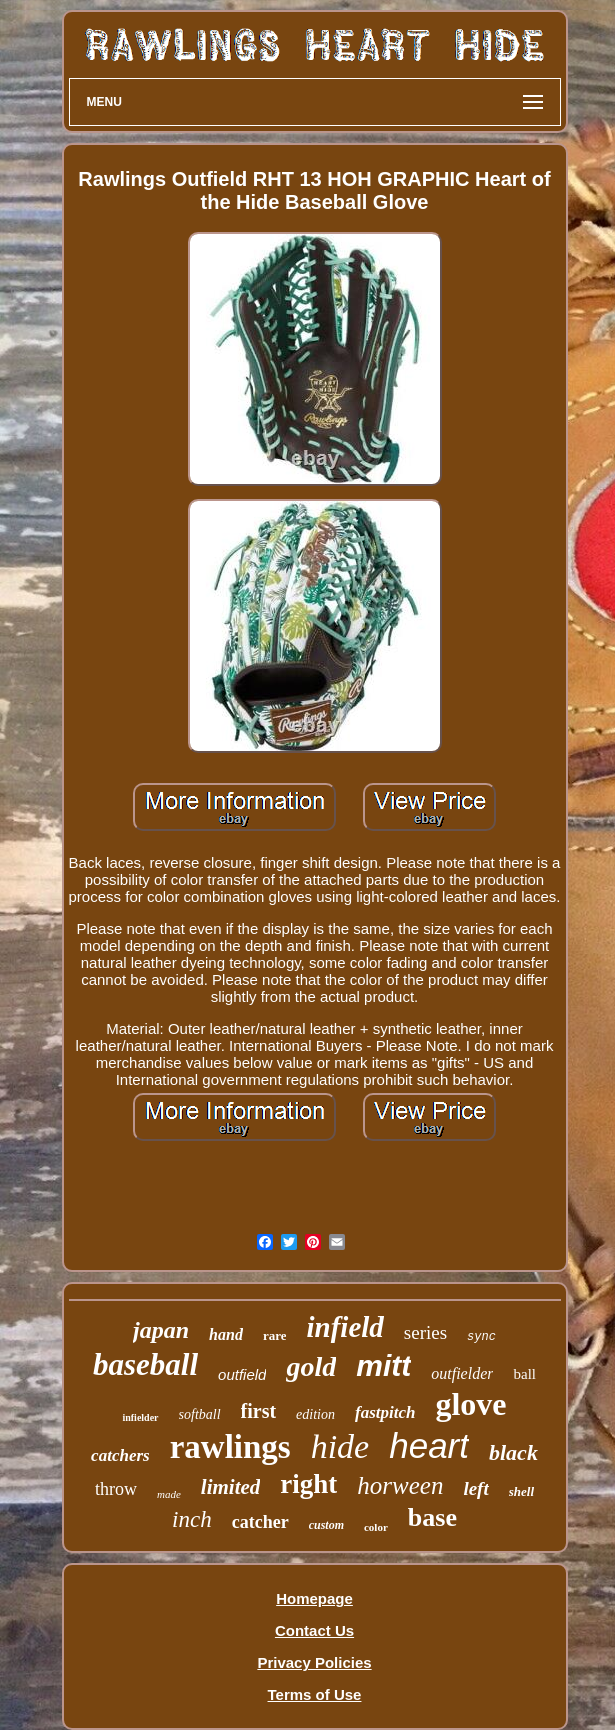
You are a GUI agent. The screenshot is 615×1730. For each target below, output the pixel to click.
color (376, 1527)
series (425, 1332)
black (513, 1452)
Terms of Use (315, 1694)
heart (429, 1445)
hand (226, 1334)
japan (161, 1330)
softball (200, 1414)
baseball (145, 1364)
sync (481, 1337)
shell (521, 1491)
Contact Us (314, 1630)
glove (470, 1404)
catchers (120, 1455)
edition (315, 1414)
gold (311, 1366)
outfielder (462, 1373)
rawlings (230, 1447)
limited (231, 1487)
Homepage (314, 1598)
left (475, 1488)
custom (326, 1525)
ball (524, 1374)
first (259, 1411)
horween (400, 1485)
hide (340, 1446)
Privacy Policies (314, 1662)
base (432, 1517)
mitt (383, 1365)
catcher (260, 1522)
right (308, 1484)
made (169, 1494)
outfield (242, 1374)
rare (275, 1335)
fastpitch (385, 1412)
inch (192, 1519)
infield (344, 1327)
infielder (140, 1417)
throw (116, 1489)
